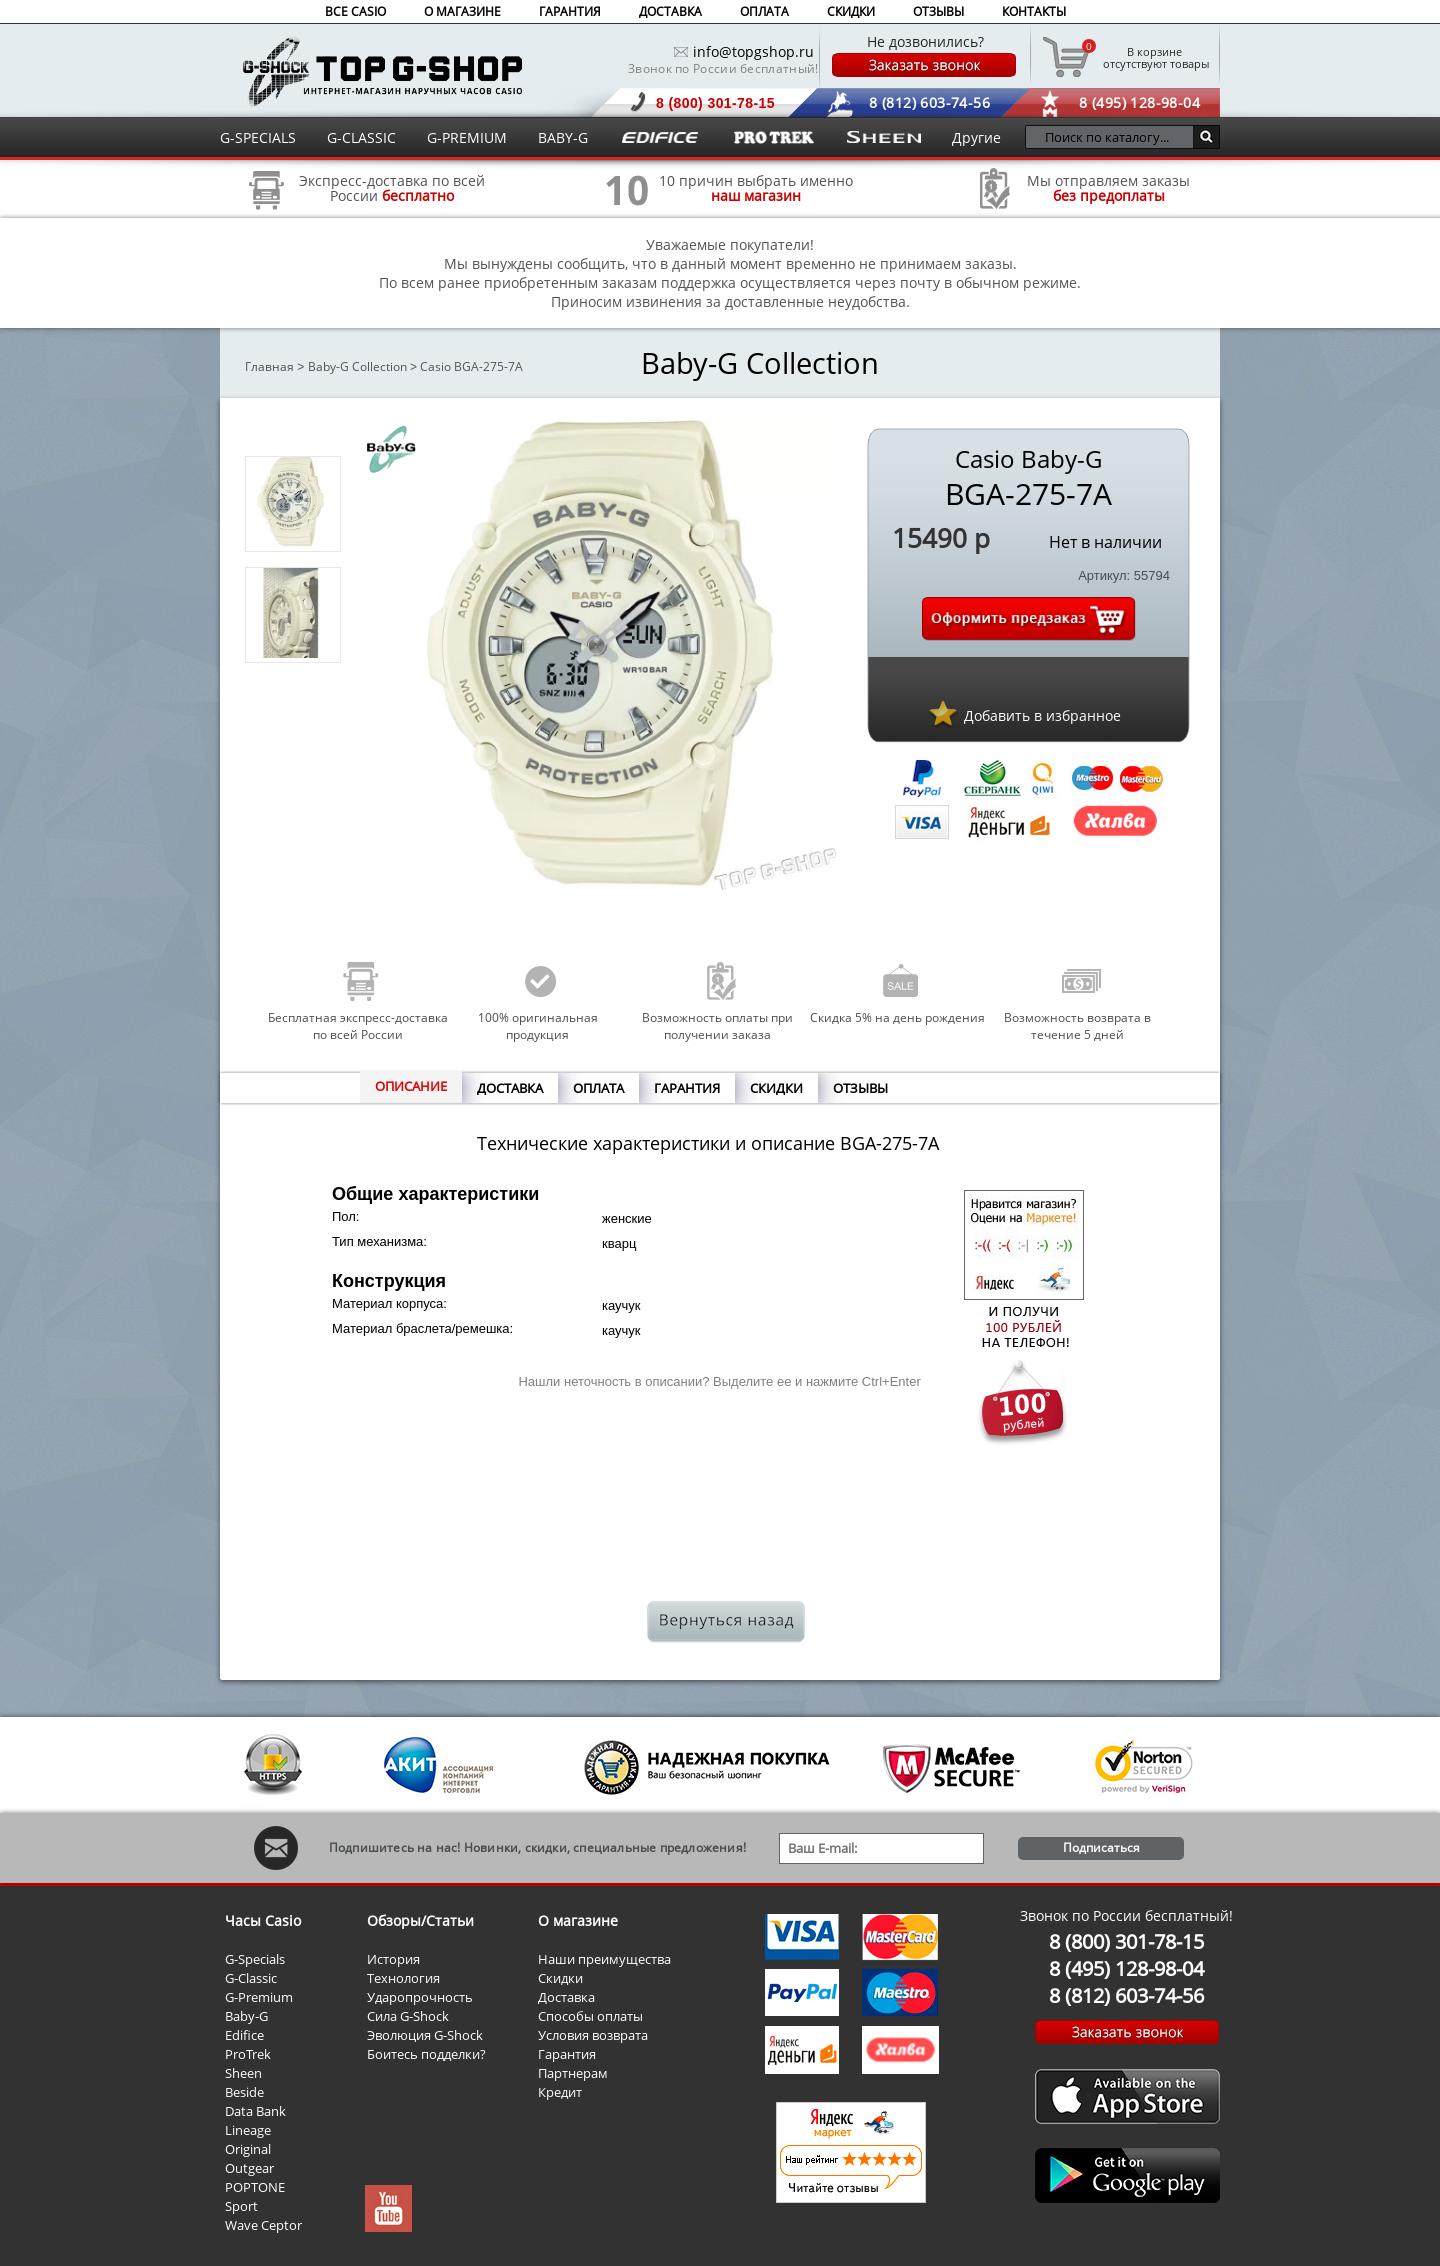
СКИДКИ (851, 11)
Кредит (560, 2092)
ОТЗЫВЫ (938, 11)
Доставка (566, 1997)
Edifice (244, 2035)
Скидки (560, 1978)
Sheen (243, 2073)
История (393, 1959)
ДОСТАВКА (670, 11)
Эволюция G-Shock (425, 2035)
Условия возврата (593, 2035)
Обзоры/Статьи (420, 1920)
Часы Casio (263, 1920)
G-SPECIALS (258, 137)
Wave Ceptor (263, 2225)
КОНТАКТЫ (1034, 11)
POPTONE (255, 2187)
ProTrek (248, 2054)
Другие (976, 137)
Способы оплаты (590, 2016)
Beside (244, 2092)
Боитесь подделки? (426, 2054)
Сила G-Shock (408, 2016)
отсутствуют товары (1154, 57)
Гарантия (567, 2054)
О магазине (578, 1920)
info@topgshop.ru (753, 51)
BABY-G (563, 137)
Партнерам (573, 2073)
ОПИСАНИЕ (411, 1086)
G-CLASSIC (361, 137)
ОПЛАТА (764, 11)
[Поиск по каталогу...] (1114, 137)
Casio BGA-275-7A (471, 366)
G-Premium (259, 1997)
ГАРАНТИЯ (570, 11)
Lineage (248, 2130)
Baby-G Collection (357, 366)
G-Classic (251, 1978)
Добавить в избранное (1042, 715)
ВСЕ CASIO (355, 11)
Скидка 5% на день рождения (897, 1017)
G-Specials (255, 1959)
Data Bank (255, 2111)
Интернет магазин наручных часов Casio (382, 71)
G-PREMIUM (467, 137)
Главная (269, 366)
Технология (403, 1978)
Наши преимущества (604, 1959)
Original (248, 2149)
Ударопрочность (420, 1997)
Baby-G (246, 2016)
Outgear (249, 2168)
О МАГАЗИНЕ (462, 11)
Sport (241, 2206)
